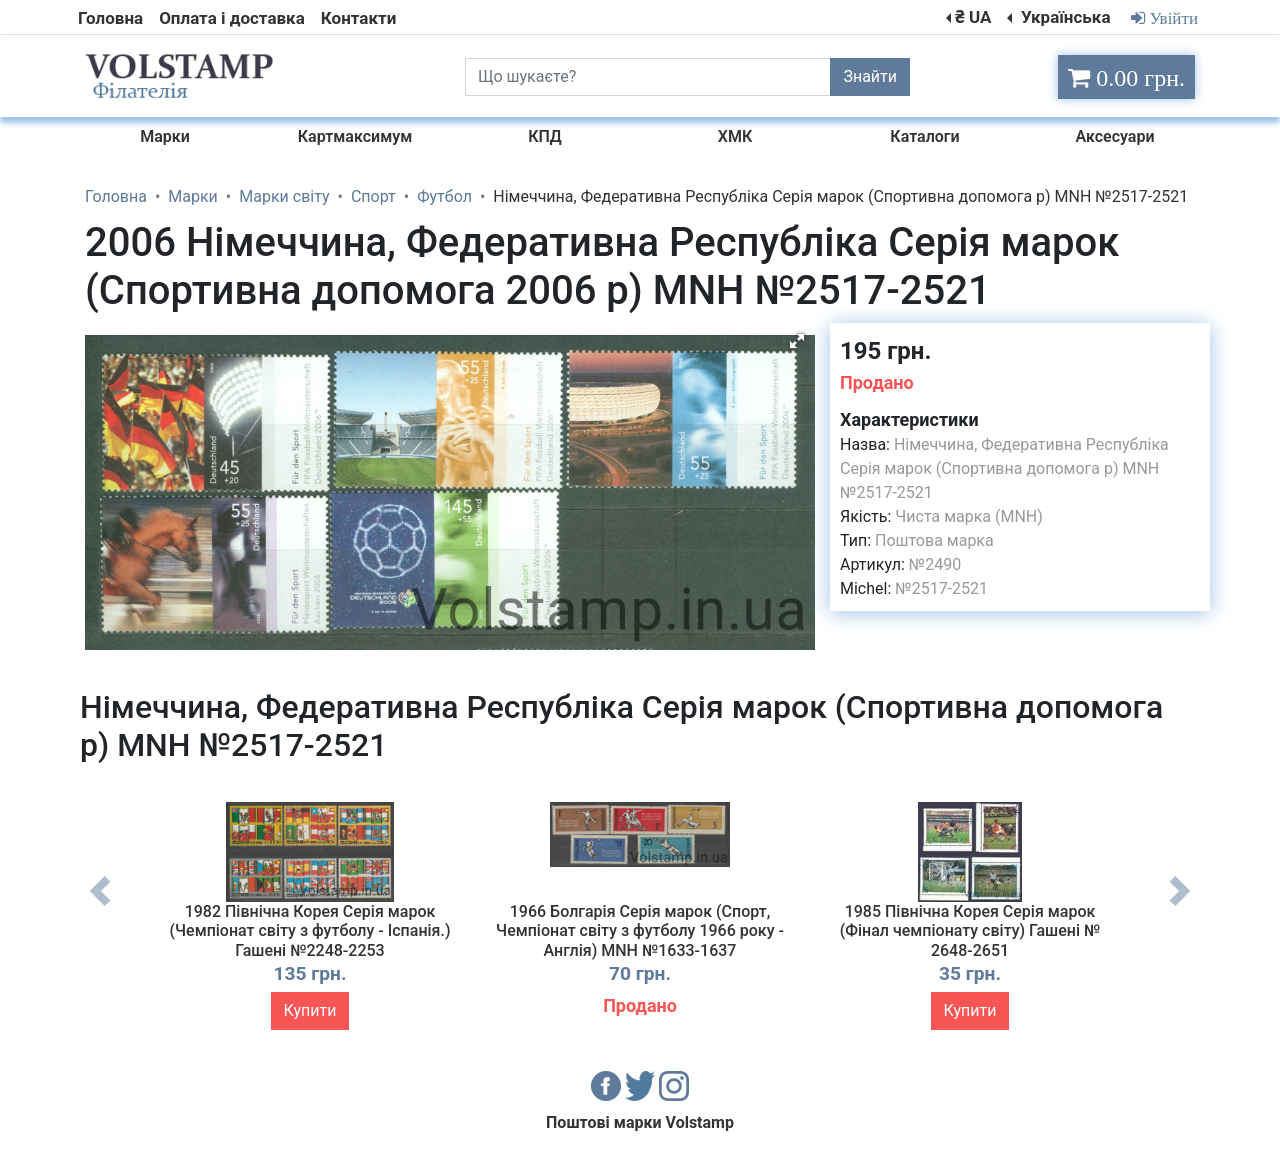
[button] (797, 341)
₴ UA (973, 17)
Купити (310, 1010)
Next (1180, 906)
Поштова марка (934, 540)
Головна (110, 18)
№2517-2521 (941, 588)
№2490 (935, 564)
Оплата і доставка (232, 18)
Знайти (870, 76)
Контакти (358, 18)
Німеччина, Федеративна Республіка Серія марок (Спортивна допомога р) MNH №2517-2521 (1004, 468)
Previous (100, 906)
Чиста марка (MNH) (969, 516)
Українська (1064, 17)
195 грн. (885, 351)
